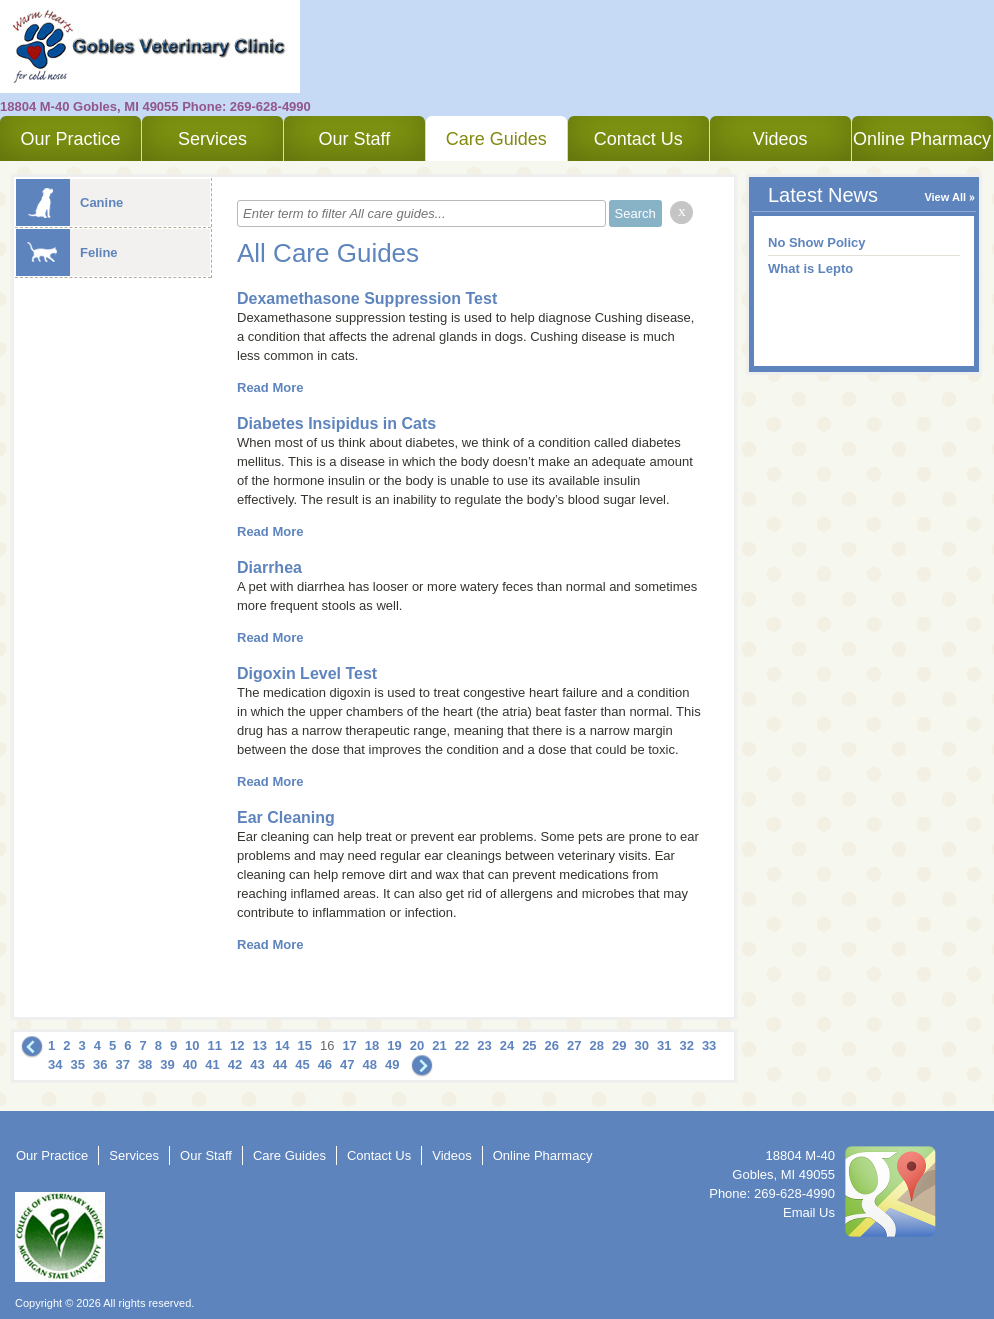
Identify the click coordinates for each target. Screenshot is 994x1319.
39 (167, 1064)
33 (709, 1045)
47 (347, 1064)
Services (212, 139)
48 (370, 1064)
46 (325, 1064)
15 (304, 1045)
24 (507, 1045)
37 (122, 1064)
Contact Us (638, 139)
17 (349, 1045)
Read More (270, 387)
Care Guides (496, 139)
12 (237, 1045)
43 (257, 1064)
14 (282, 1045)
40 (190, 1064)
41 (212, 1064)
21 (439, 1045)
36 (100, 1064)
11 (215, 1045)
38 (145, 1064)
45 (302, 1064)
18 (372, 1045)
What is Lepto (810, 268)
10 (192, 1045)
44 (280, 1064)
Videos (780, 139)
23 (484, 1045)
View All (945, 197)
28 (597, 1045)
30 (641, 1045)
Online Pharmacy (922, 139)
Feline (67, 252)
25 (529, 1045)
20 (417, 1045)
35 (77, 1064)
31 (664, 1045)
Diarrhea (269, 567)
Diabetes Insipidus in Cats (336, 423)
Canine (69, 202)
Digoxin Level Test (307, 673)
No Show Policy (817, 242)
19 (394, 1045)
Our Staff (354, 139)
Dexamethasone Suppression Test (367, 298)
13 (260, 1045)
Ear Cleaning (286, 817)
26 (552, 1045)
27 (574, 1045)
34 (55, 1064)
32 (686, 1045)
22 (462, 1045)
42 (235, 1064)
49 (392, 1064)
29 (619, 1045)
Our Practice (70, 139)
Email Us (809, 1212)
